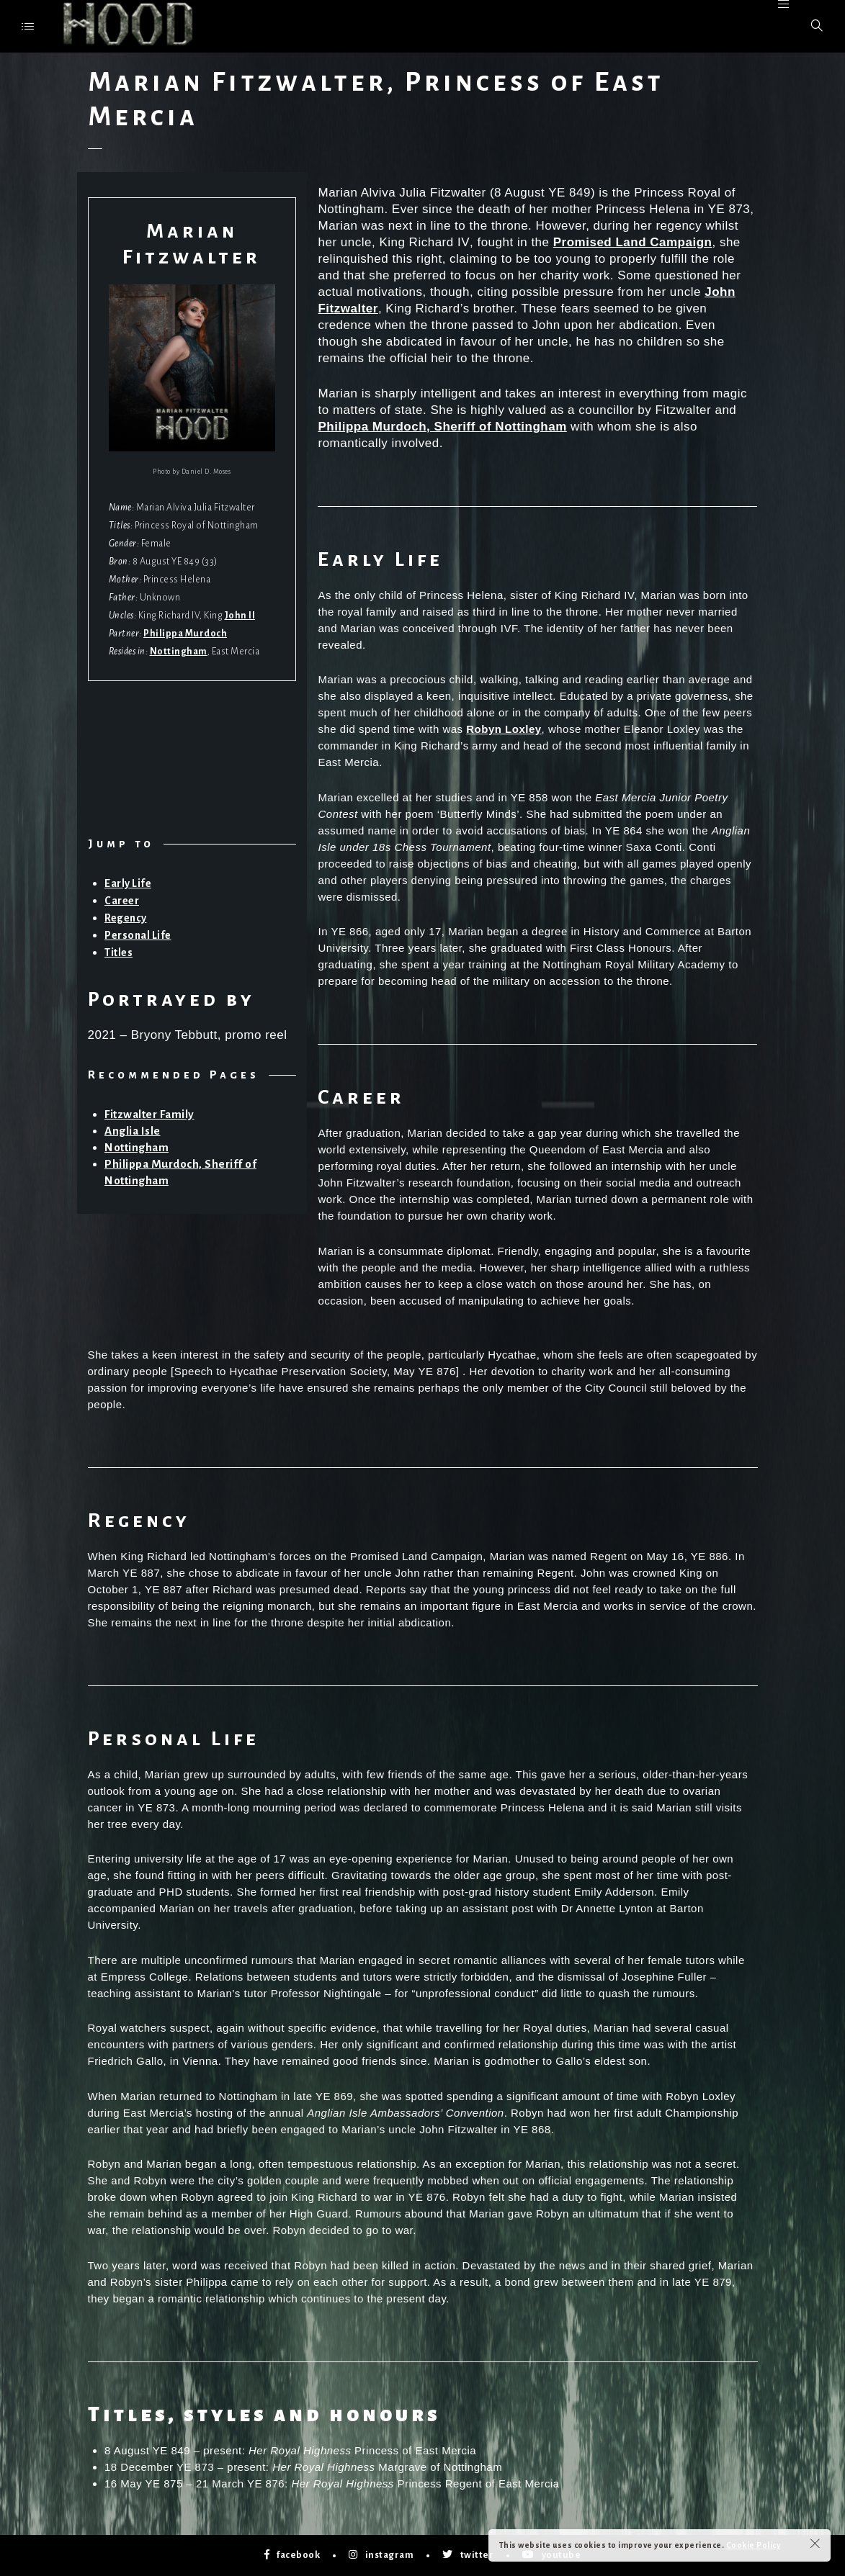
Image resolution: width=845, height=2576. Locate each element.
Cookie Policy (753, 2545)
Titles (118, 952)
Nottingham (178, 652)
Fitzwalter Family (149, 1114)
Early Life (127, 883)
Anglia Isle (132, 1131)
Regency (125, 918)
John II (240, 616)
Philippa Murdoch (185, 634)
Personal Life (137, 935)
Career (121, 900)
